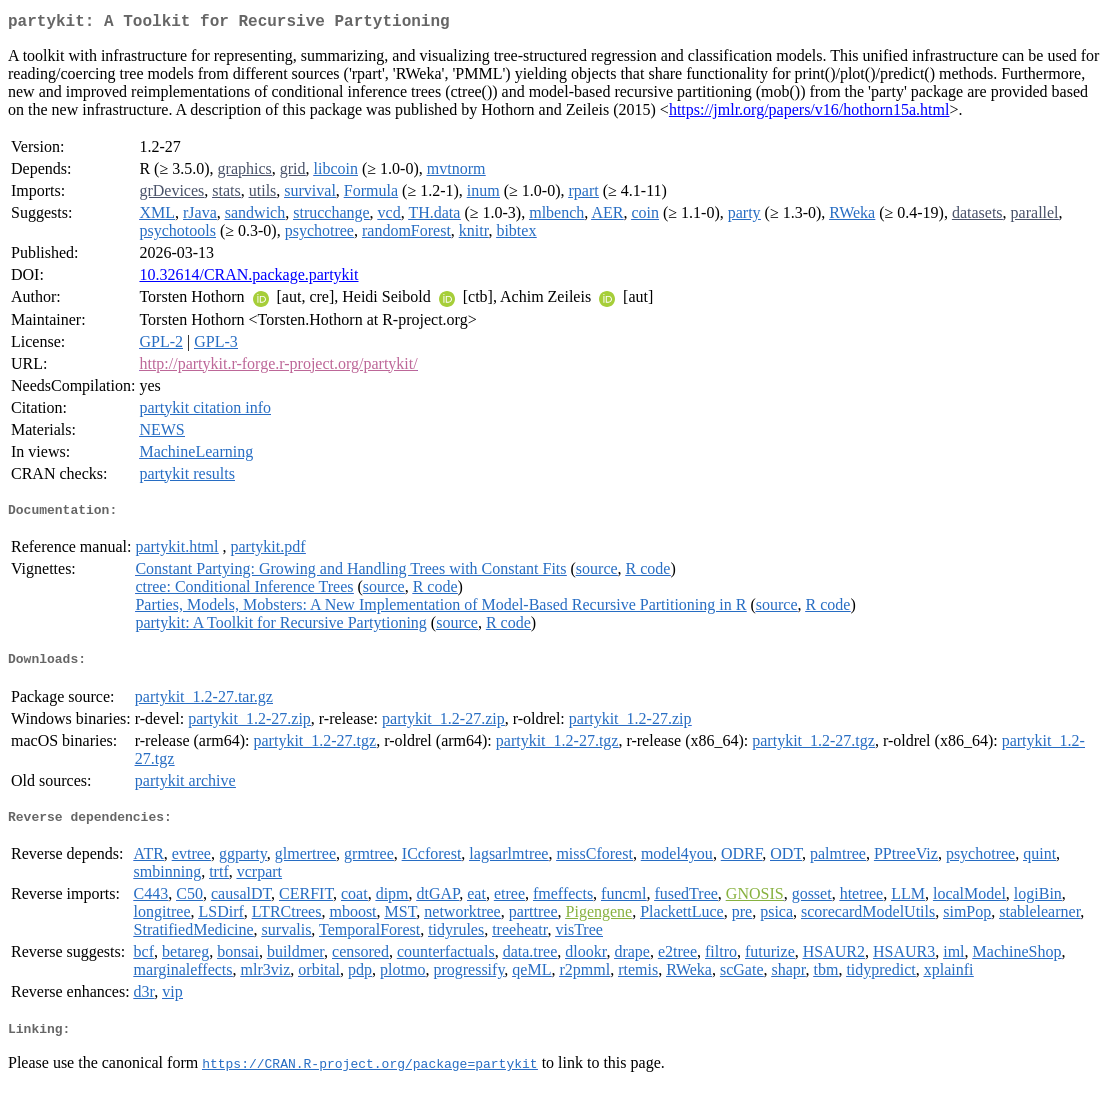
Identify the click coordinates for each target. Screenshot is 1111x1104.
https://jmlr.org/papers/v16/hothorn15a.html (809, 113)
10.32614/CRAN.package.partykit (248, 278)
